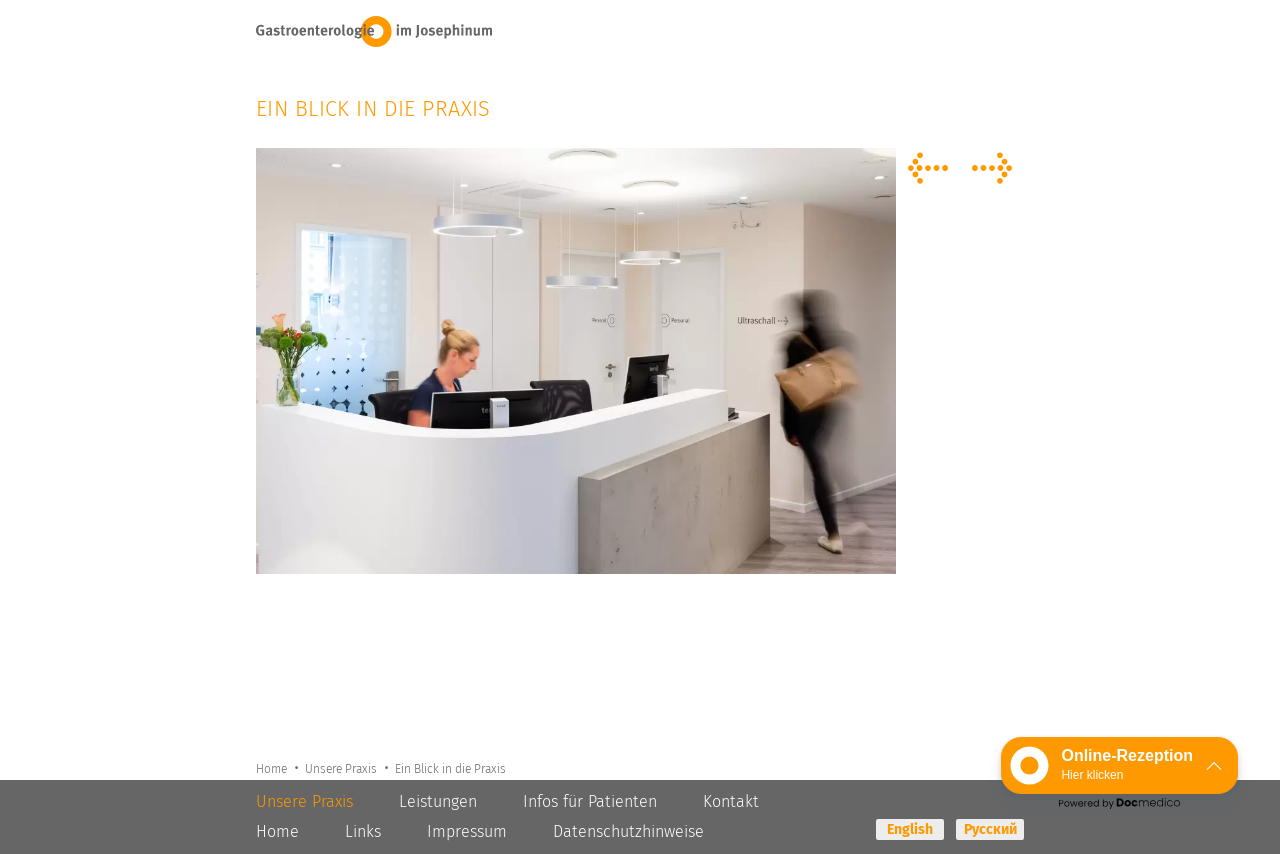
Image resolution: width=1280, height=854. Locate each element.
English (910, 829)
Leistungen (438, 801)
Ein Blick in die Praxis (454, 768)
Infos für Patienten (590, 801)
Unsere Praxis (344, 768)
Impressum (467, 831)
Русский (990, 829)
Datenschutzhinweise (628, 831)
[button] (1119, 765)
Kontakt (731, 801)
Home (273, 768)
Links (363, 831)
